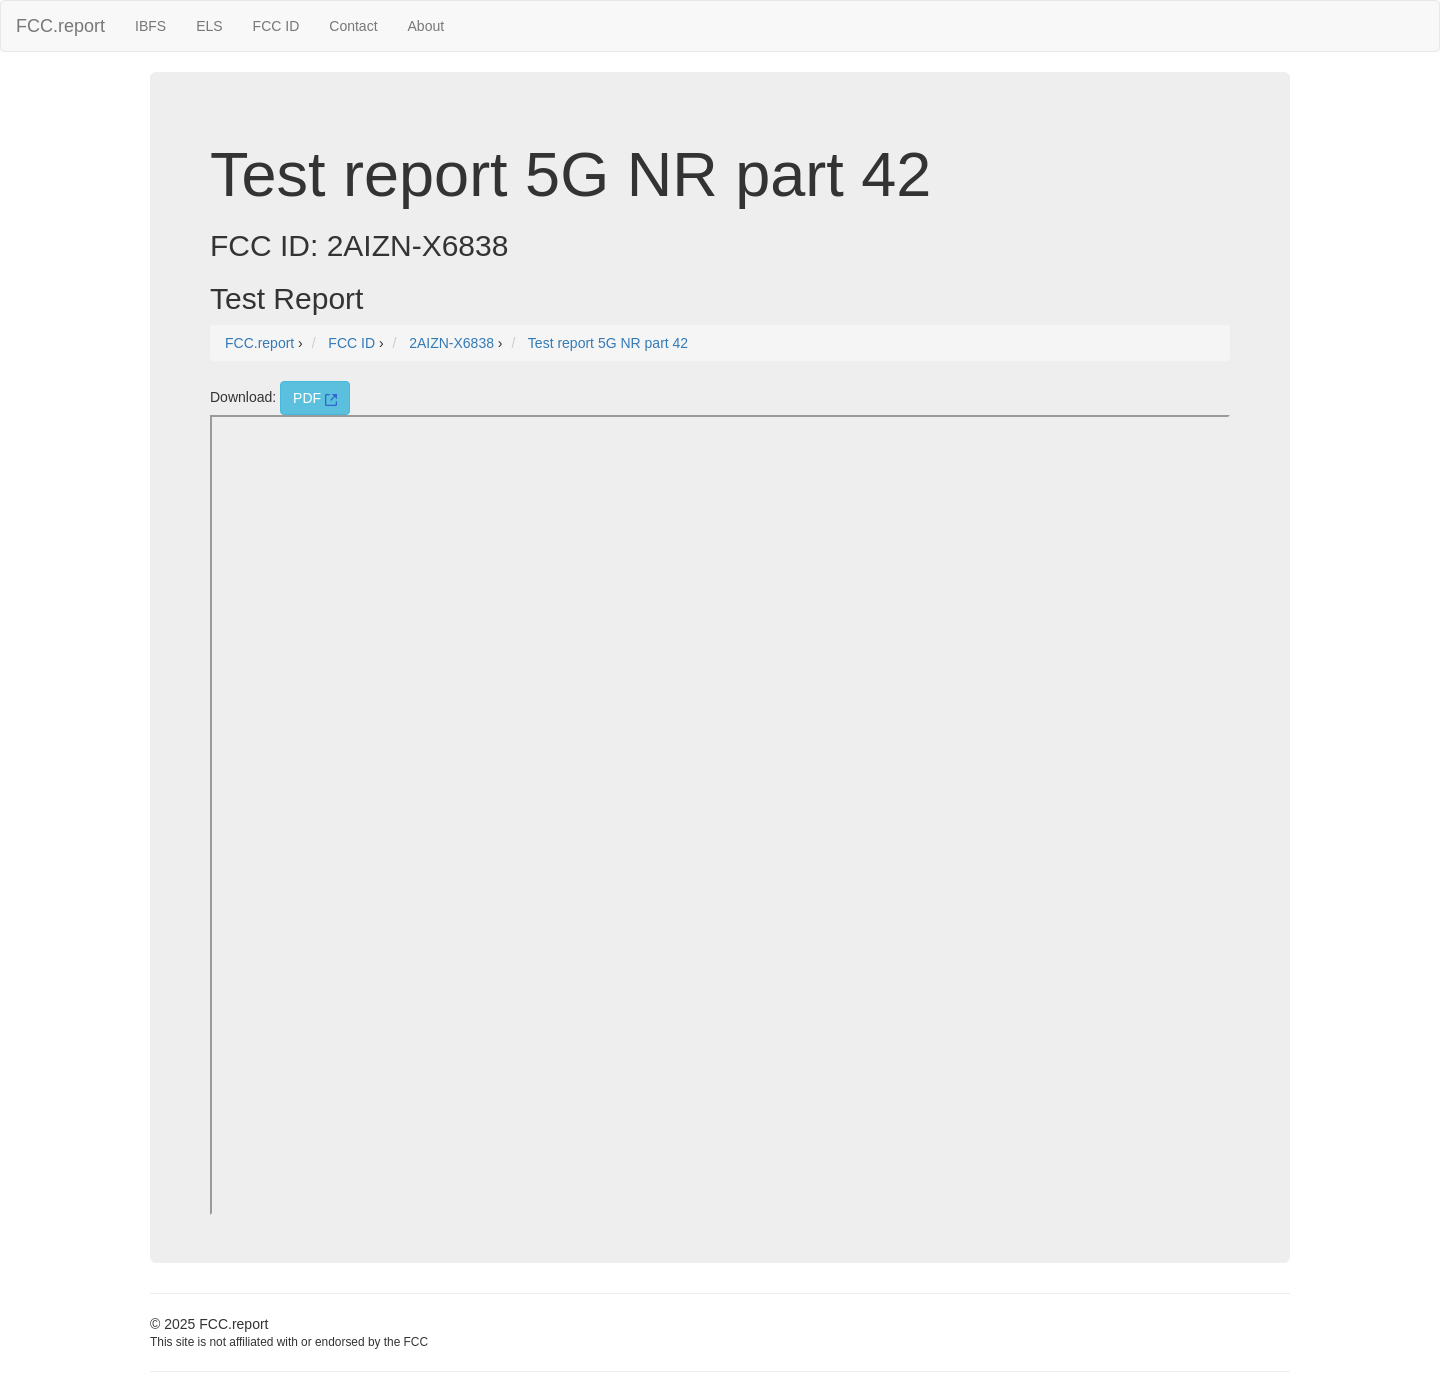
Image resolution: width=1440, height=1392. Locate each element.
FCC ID (276, 26)
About (426, 26)
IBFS (150, 26)
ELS (209, 26)
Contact (353, 26)
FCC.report (60, 26)
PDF (315, 398)
